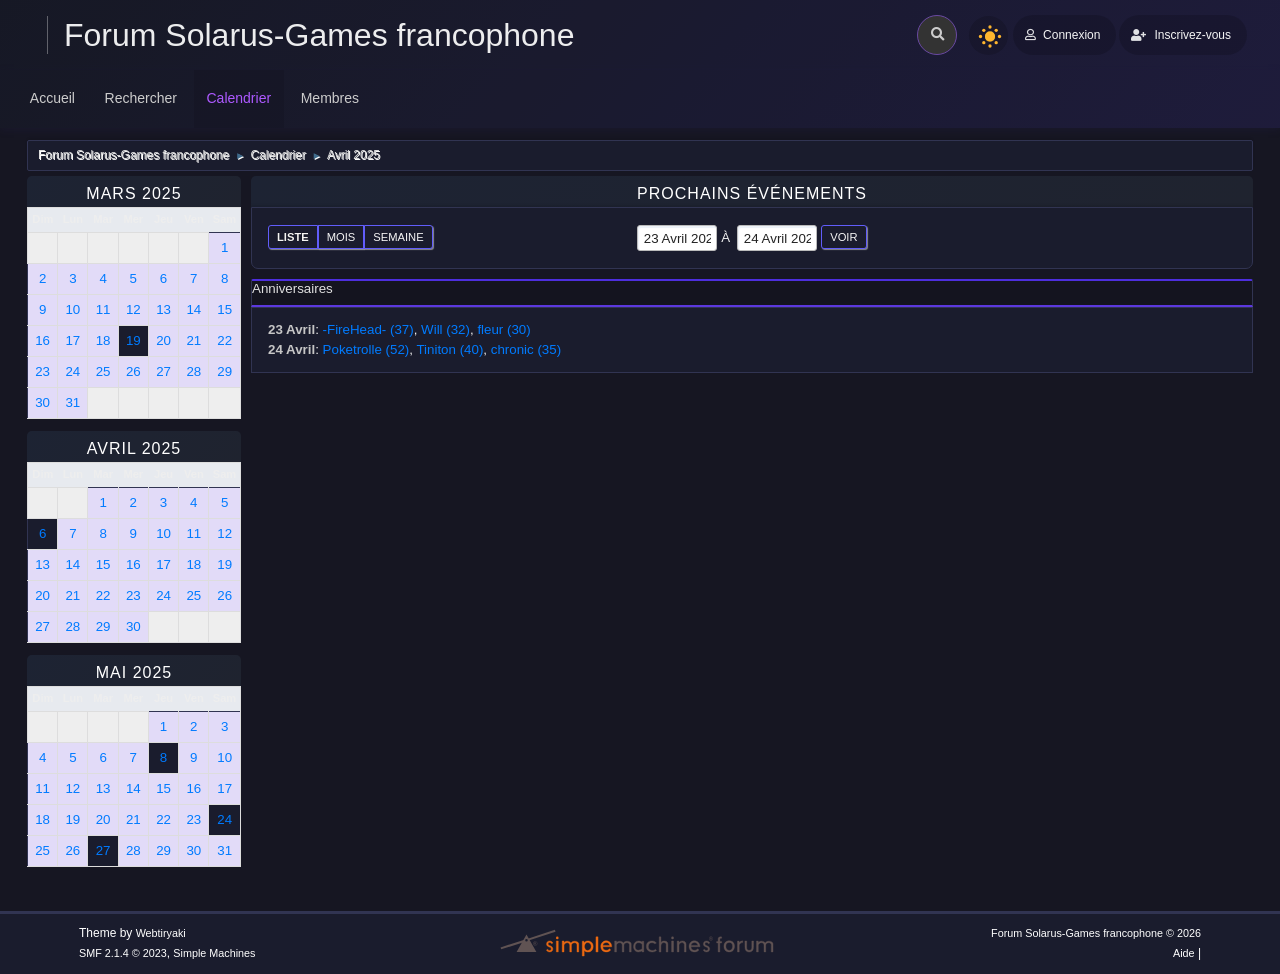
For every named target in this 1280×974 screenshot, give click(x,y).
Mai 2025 (134, 672)
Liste (293, 237)
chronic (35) (526, 349)
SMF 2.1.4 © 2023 (123, 953)
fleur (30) (503, 329)
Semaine (398, 237)
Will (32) (445, 329)
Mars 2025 (133, 193)
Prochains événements (752, 193)
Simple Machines (214, 953)
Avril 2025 (134, 448)
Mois (341, 237)
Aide (1184, 953)
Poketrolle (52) (366, 349)
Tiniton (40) (449, 349)
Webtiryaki (161, 933)
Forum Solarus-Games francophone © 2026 (1096, 933)
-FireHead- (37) (368, 329)
